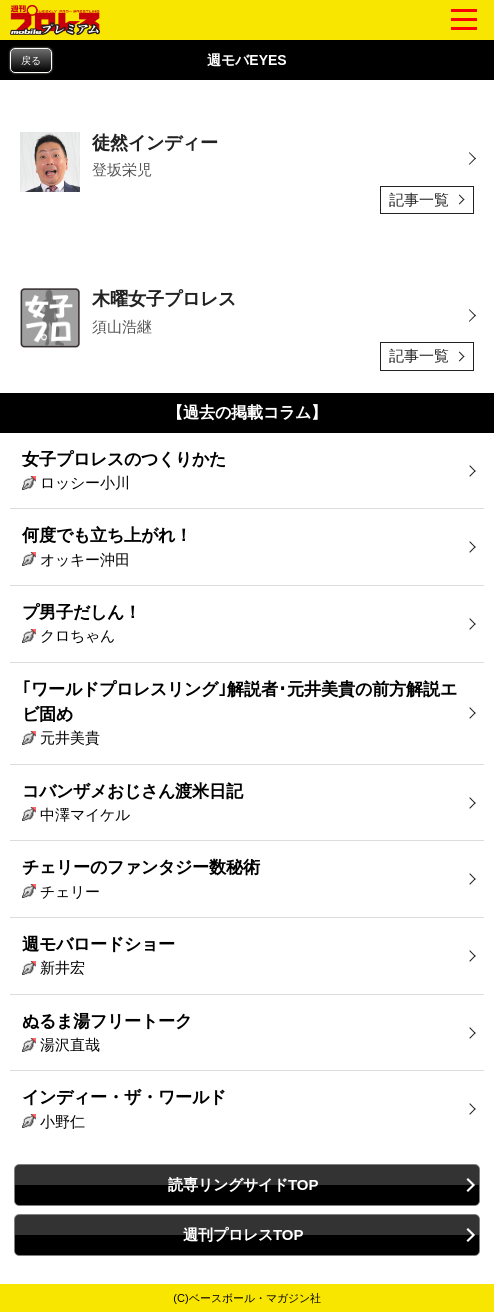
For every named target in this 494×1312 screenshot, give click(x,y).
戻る (31, 60)
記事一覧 (419, 199)
